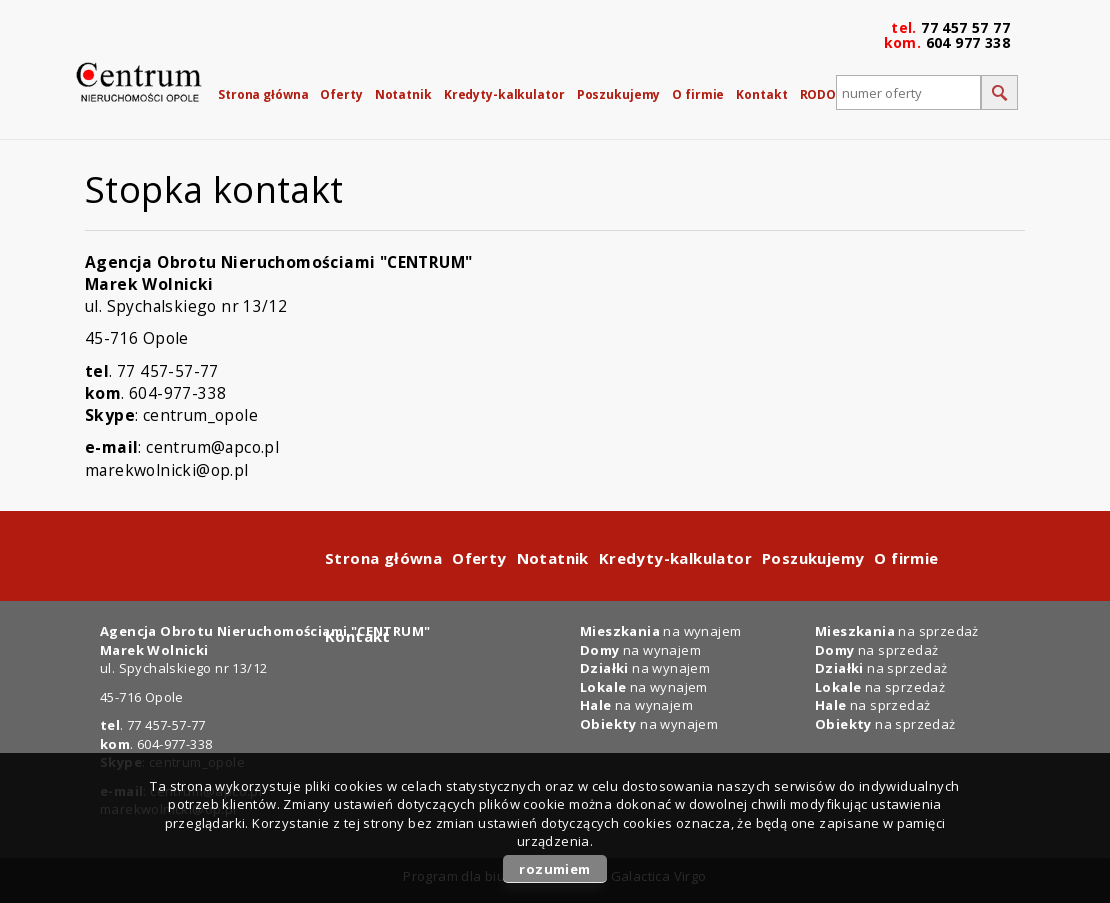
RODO (818, 94)
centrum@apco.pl (212, 447)
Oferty (341, 94)
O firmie (698, 94)
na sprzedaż (880, 687)
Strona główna (263, 94)
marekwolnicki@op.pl (167, 470)
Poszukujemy (619, 94)
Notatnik (403, 94)
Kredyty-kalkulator (504, 94)
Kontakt (761, 94)
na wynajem (644, 687)
